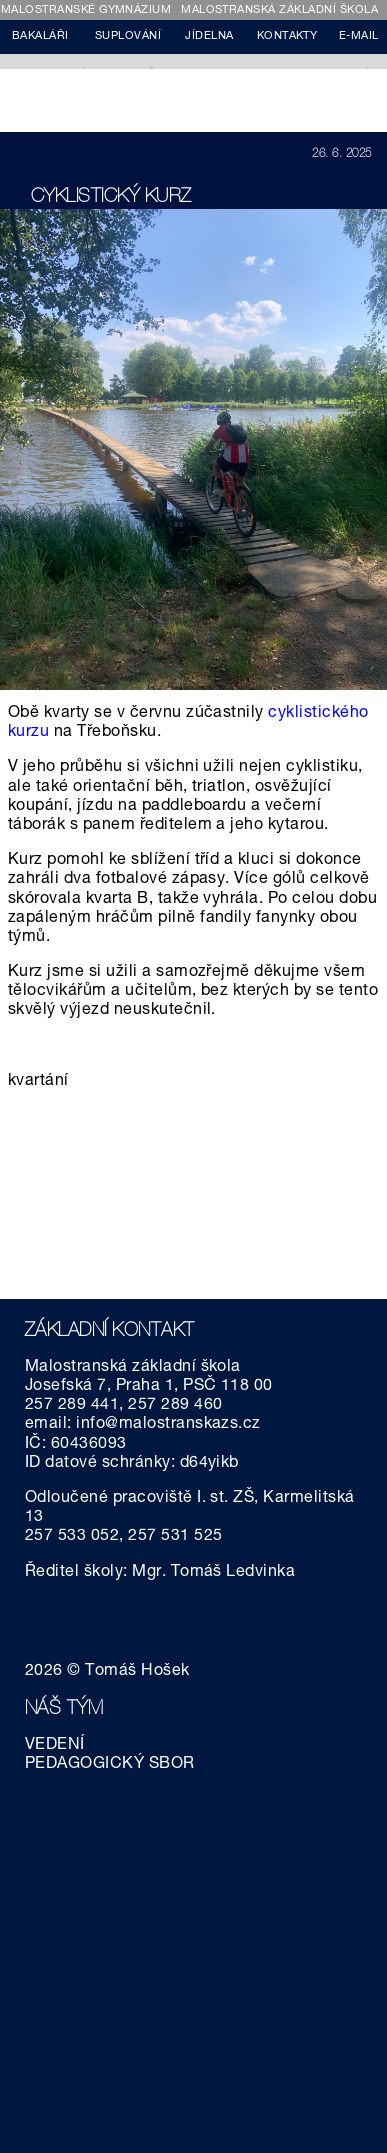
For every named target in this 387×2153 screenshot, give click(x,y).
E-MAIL (359, 36)
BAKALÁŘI (40, 36)
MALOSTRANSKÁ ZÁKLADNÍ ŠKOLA (279, 10)
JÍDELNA (209, 36)
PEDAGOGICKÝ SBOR (110, 1765)
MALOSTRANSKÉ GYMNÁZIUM (86, 10)
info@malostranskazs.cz (168, 1425)
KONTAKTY (287, 36)
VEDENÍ (55, 1746)
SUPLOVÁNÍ (128, 36)
